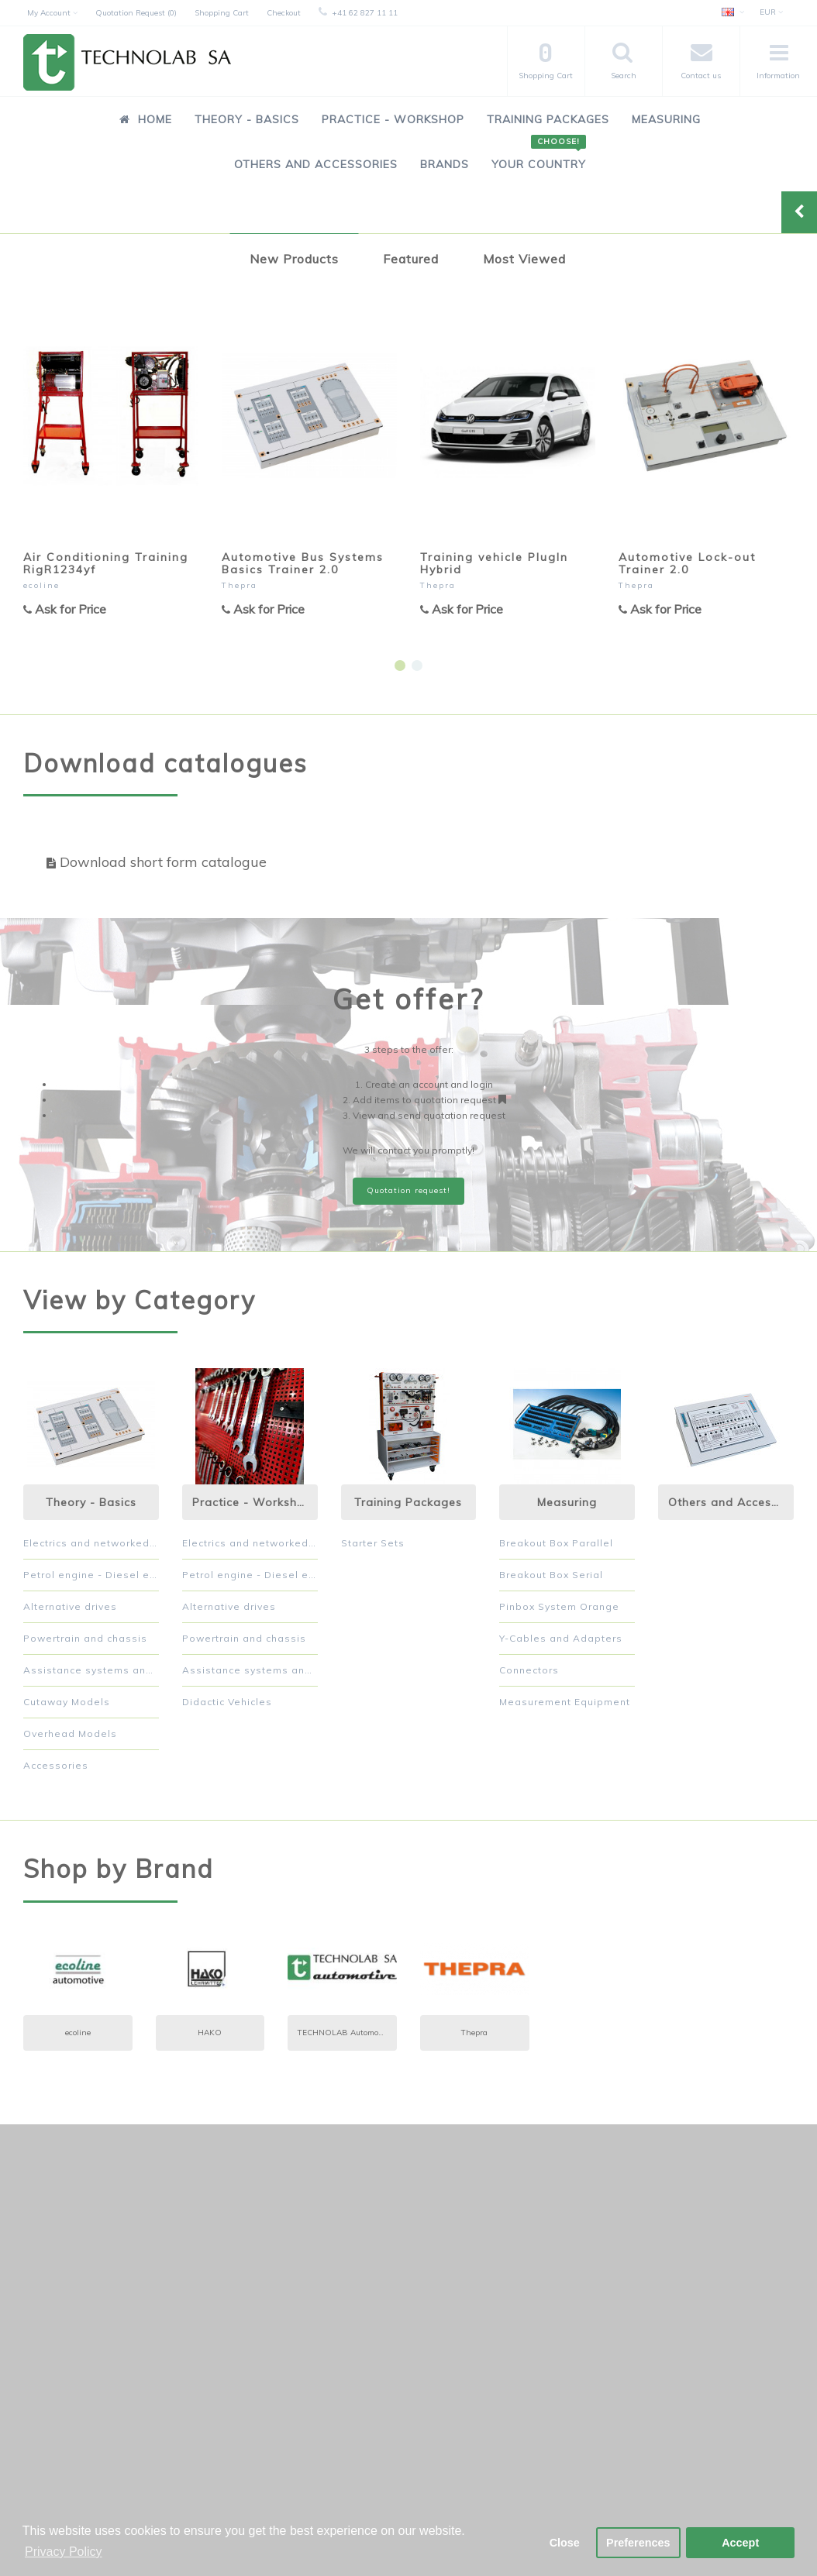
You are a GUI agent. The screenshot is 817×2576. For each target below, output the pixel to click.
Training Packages (548, 119)
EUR (771, 12)
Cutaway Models (66, 1702)
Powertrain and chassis (85, 1638)
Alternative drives (70, 1606)
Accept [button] (740, 2542)
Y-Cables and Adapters (560, 1638)
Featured (411, 259)
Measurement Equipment (564, 1702)
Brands (444, 164)
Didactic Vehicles (227, 1702)
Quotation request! (408, 1190)
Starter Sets (373, 1543)
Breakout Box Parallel (556, 1543)
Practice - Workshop (393, 119)
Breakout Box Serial (551, 1574)
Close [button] (565, 2542)
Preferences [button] (638, 2542)
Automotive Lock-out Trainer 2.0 (687, 563)
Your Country (538, 156)
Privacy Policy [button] (63, 2551)
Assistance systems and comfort (91, 1670)
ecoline (41, 585)
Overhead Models (70, 1733)
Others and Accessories (316, 164)
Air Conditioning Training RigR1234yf (105, 563)
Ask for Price (64, 609)
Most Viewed (524, 259)
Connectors (529, 1670)
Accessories (55, 1765)
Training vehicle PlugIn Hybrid (494, 563)
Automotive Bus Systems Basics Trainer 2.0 (303, 563)
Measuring (666, 119)
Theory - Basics (247, 119)
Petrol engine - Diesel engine (91, 1574)
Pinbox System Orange (559, 1606)
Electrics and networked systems (91, 1543)
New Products (294, 259)
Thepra (239, 585)
